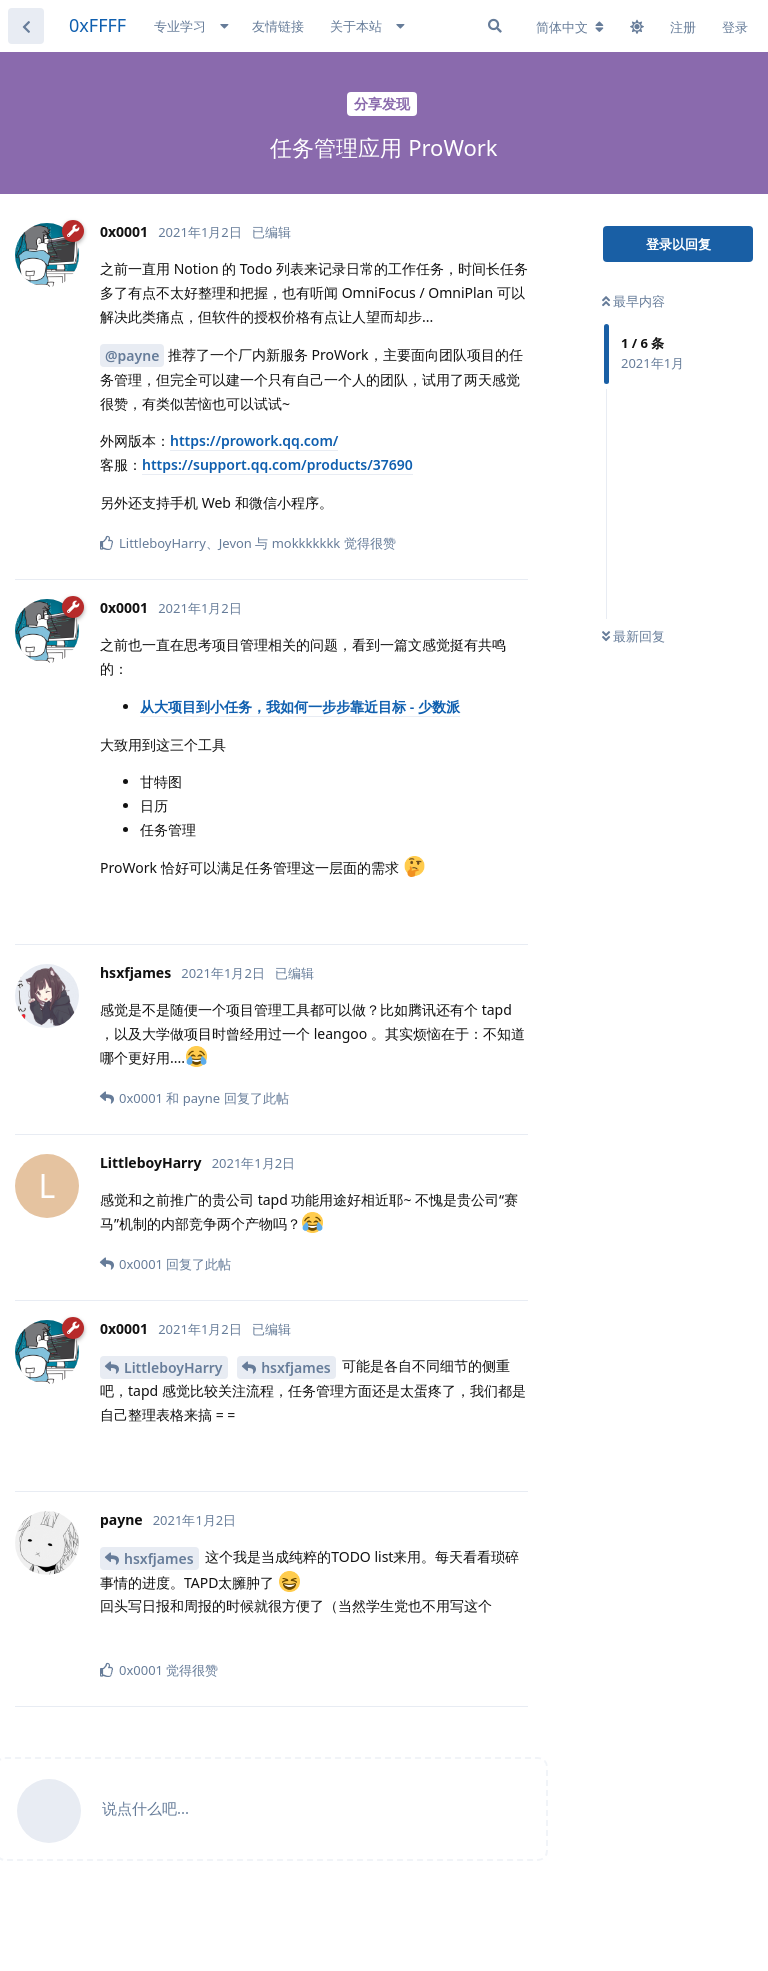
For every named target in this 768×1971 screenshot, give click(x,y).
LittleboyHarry (173, 1367)
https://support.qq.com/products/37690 (277, 464)
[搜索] (495, 26)
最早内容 (633, 301)
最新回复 (633, 636)
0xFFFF (97, 25)
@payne (132, 355)
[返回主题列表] (26, 26)
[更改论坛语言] (570, 27)
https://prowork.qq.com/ (254, 440)
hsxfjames (296, 1367)
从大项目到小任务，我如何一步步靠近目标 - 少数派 (300, 706)
